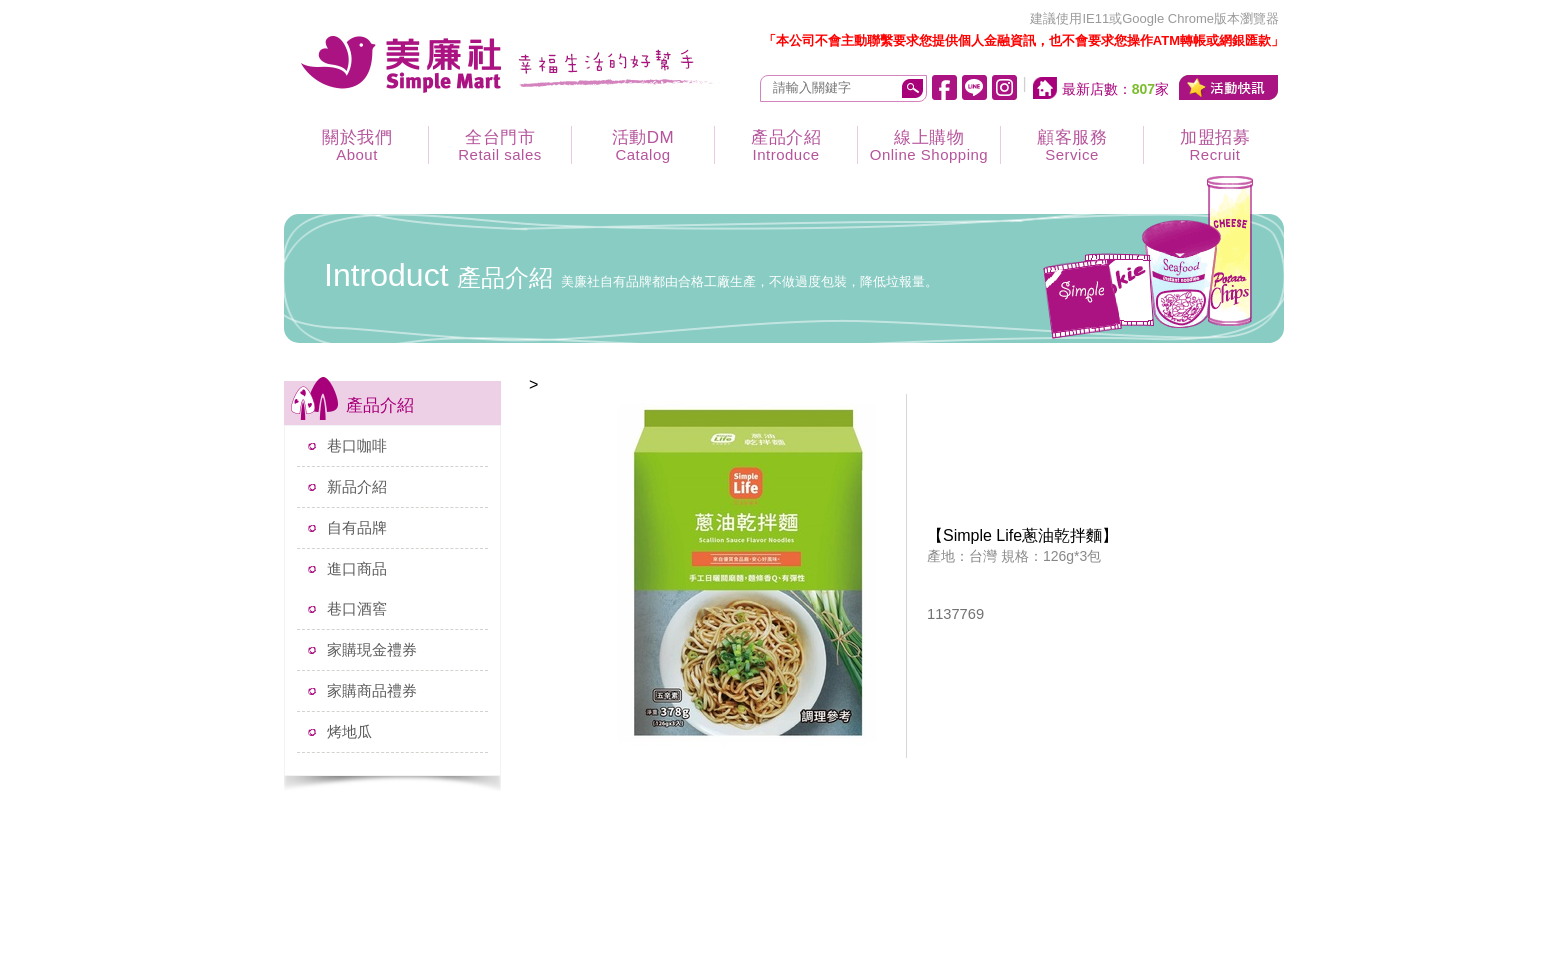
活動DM (643, 145)
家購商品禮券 (372, 690)
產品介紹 (786, 145)
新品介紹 (357, 486)
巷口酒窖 (357, 608)
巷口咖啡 (357, 445)
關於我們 (357, 145)
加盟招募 (1215, 145)
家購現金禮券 (372, 649)
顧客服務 (1072, 145)
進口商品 (357, 568)
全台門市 (500, 145)
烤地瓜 (349, 731)
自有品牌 (357, 527)
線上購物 (929, 145)
